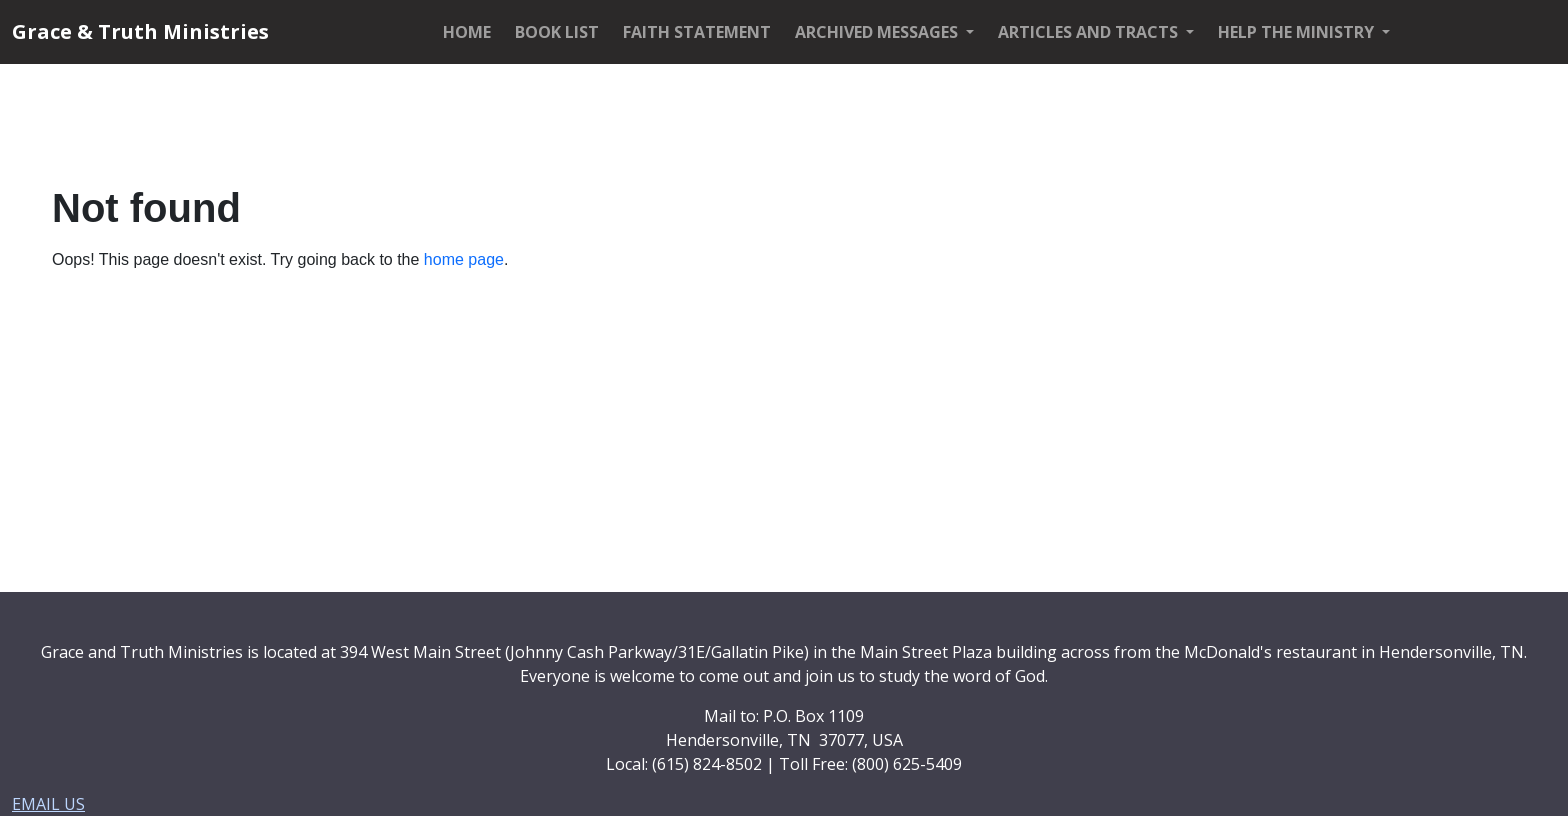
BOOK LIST (557, 32)
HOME (467, 32)
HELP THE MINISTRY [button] (1298, 32)
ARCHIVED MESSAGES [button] (878, 32)
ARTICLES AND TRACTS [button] (1090, 32)
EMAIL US (48, 804)
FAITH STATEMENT (697, 32)
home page (464, 259)
